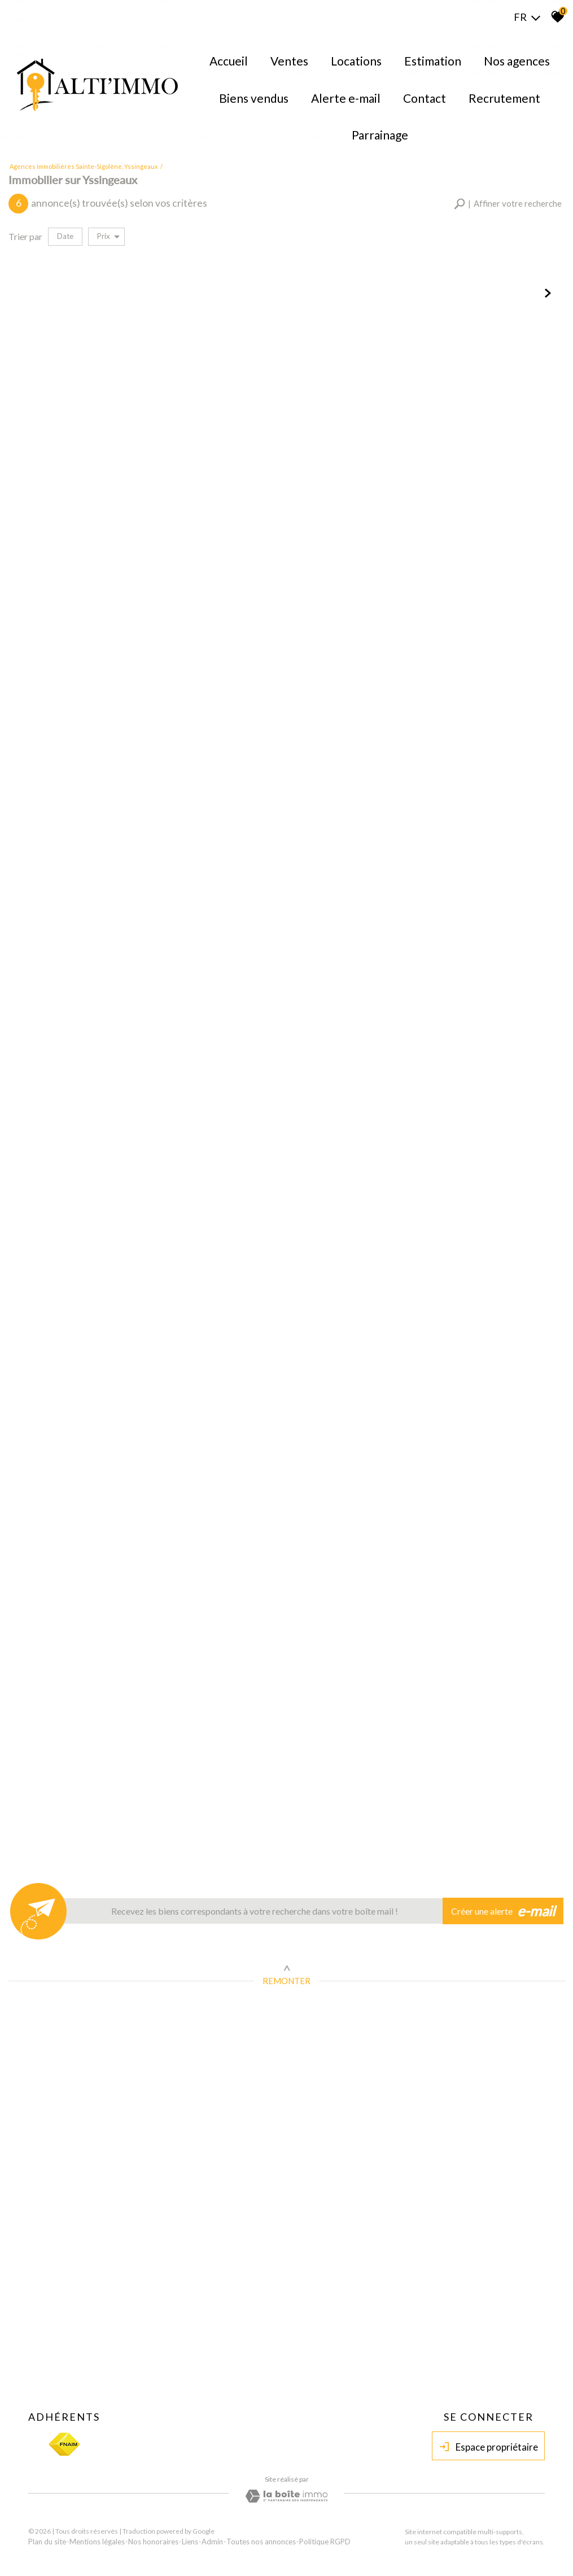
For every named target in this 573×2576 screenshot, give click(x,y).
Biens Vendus (253, 98)
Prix (108, 236)
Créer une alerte (503, 1911)
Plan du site (47, 2541)
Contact (424, 98)
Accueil (228, 61)
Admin (212, 2541)
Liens (190, 2541)
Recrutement (504, 98)
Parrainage (380, 135)
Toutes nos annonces (261, 2541)
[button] (508, 203)
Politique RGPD (325, 2541)
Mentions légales (97, 2541)
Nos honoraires (153, 2541)
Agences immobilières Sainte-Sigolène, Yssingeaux (84, 166)
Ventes (289, 61)
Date (65, 236)
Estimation (432, 61)
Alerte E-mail (345, 98)
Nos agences (517, 61)
